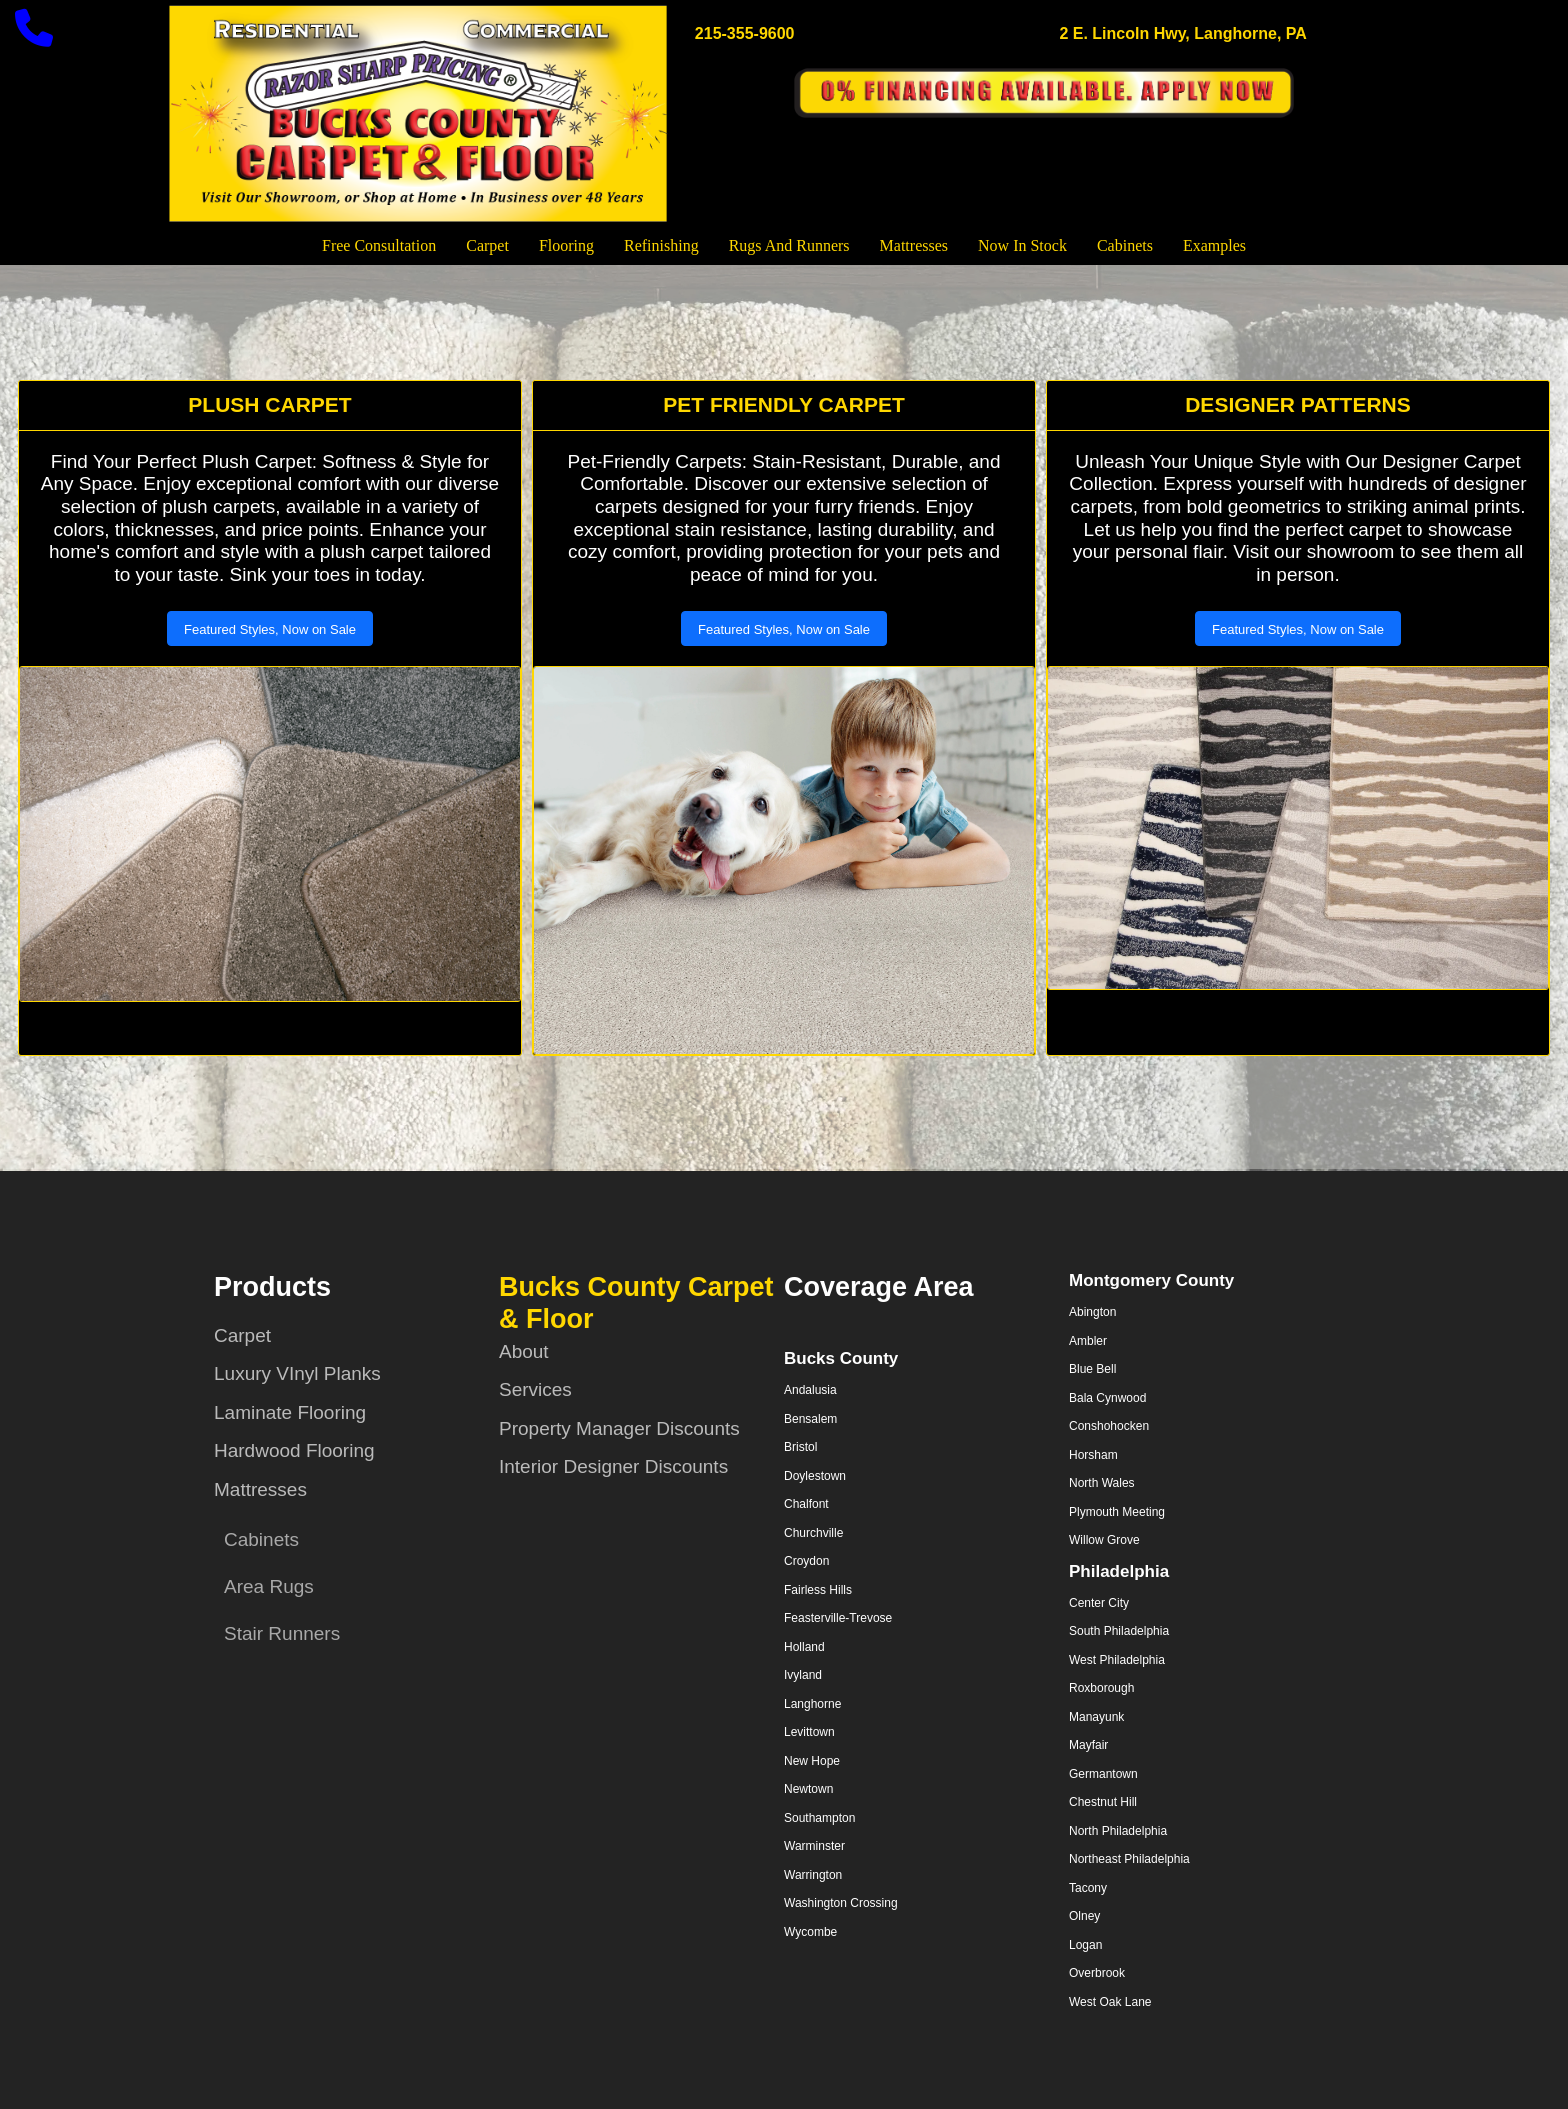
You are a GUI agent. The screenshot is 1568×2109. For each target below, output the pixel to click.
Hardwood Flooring (294, 1450)
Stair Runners (282, 1633)
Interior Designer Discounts (613, 1466)
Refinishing (661, 245)
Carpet (487, 245)
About (524, 1351)
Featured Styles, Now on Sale (270, 629)
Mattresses (914, 245)
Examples (1214, 245)
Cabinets (1125, 245)
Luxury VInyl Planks (297, 1373)
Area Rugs (269, 1586)
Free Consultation (379, 245)
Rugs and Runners (789, 245)
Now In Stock (1022, 245)
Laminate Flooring (290, 1412)
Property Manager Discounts (619, 1428)
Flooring (566, 245)
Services (535, 1389)
